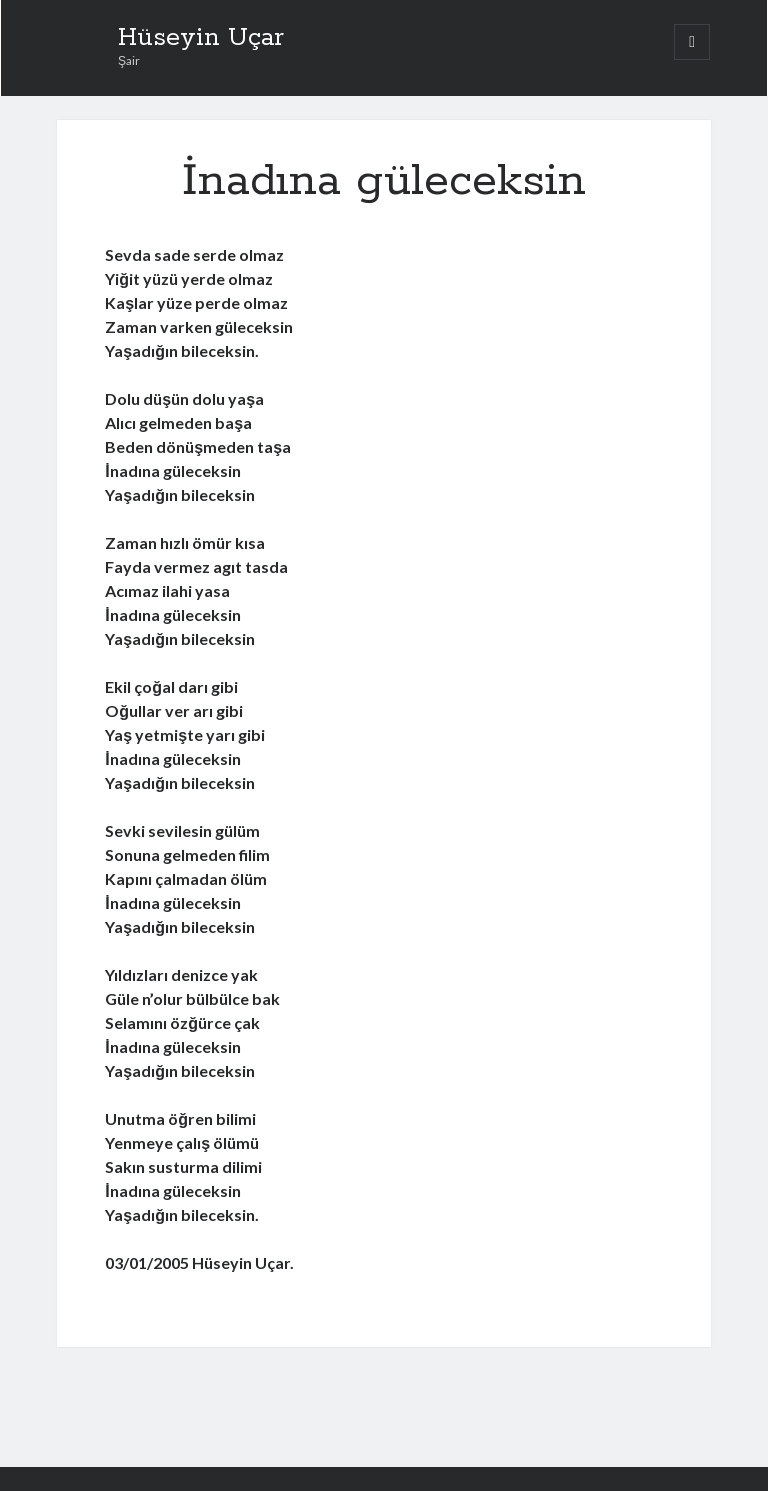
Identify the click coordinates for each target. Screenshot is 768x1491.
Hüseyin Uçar (201, 38)
